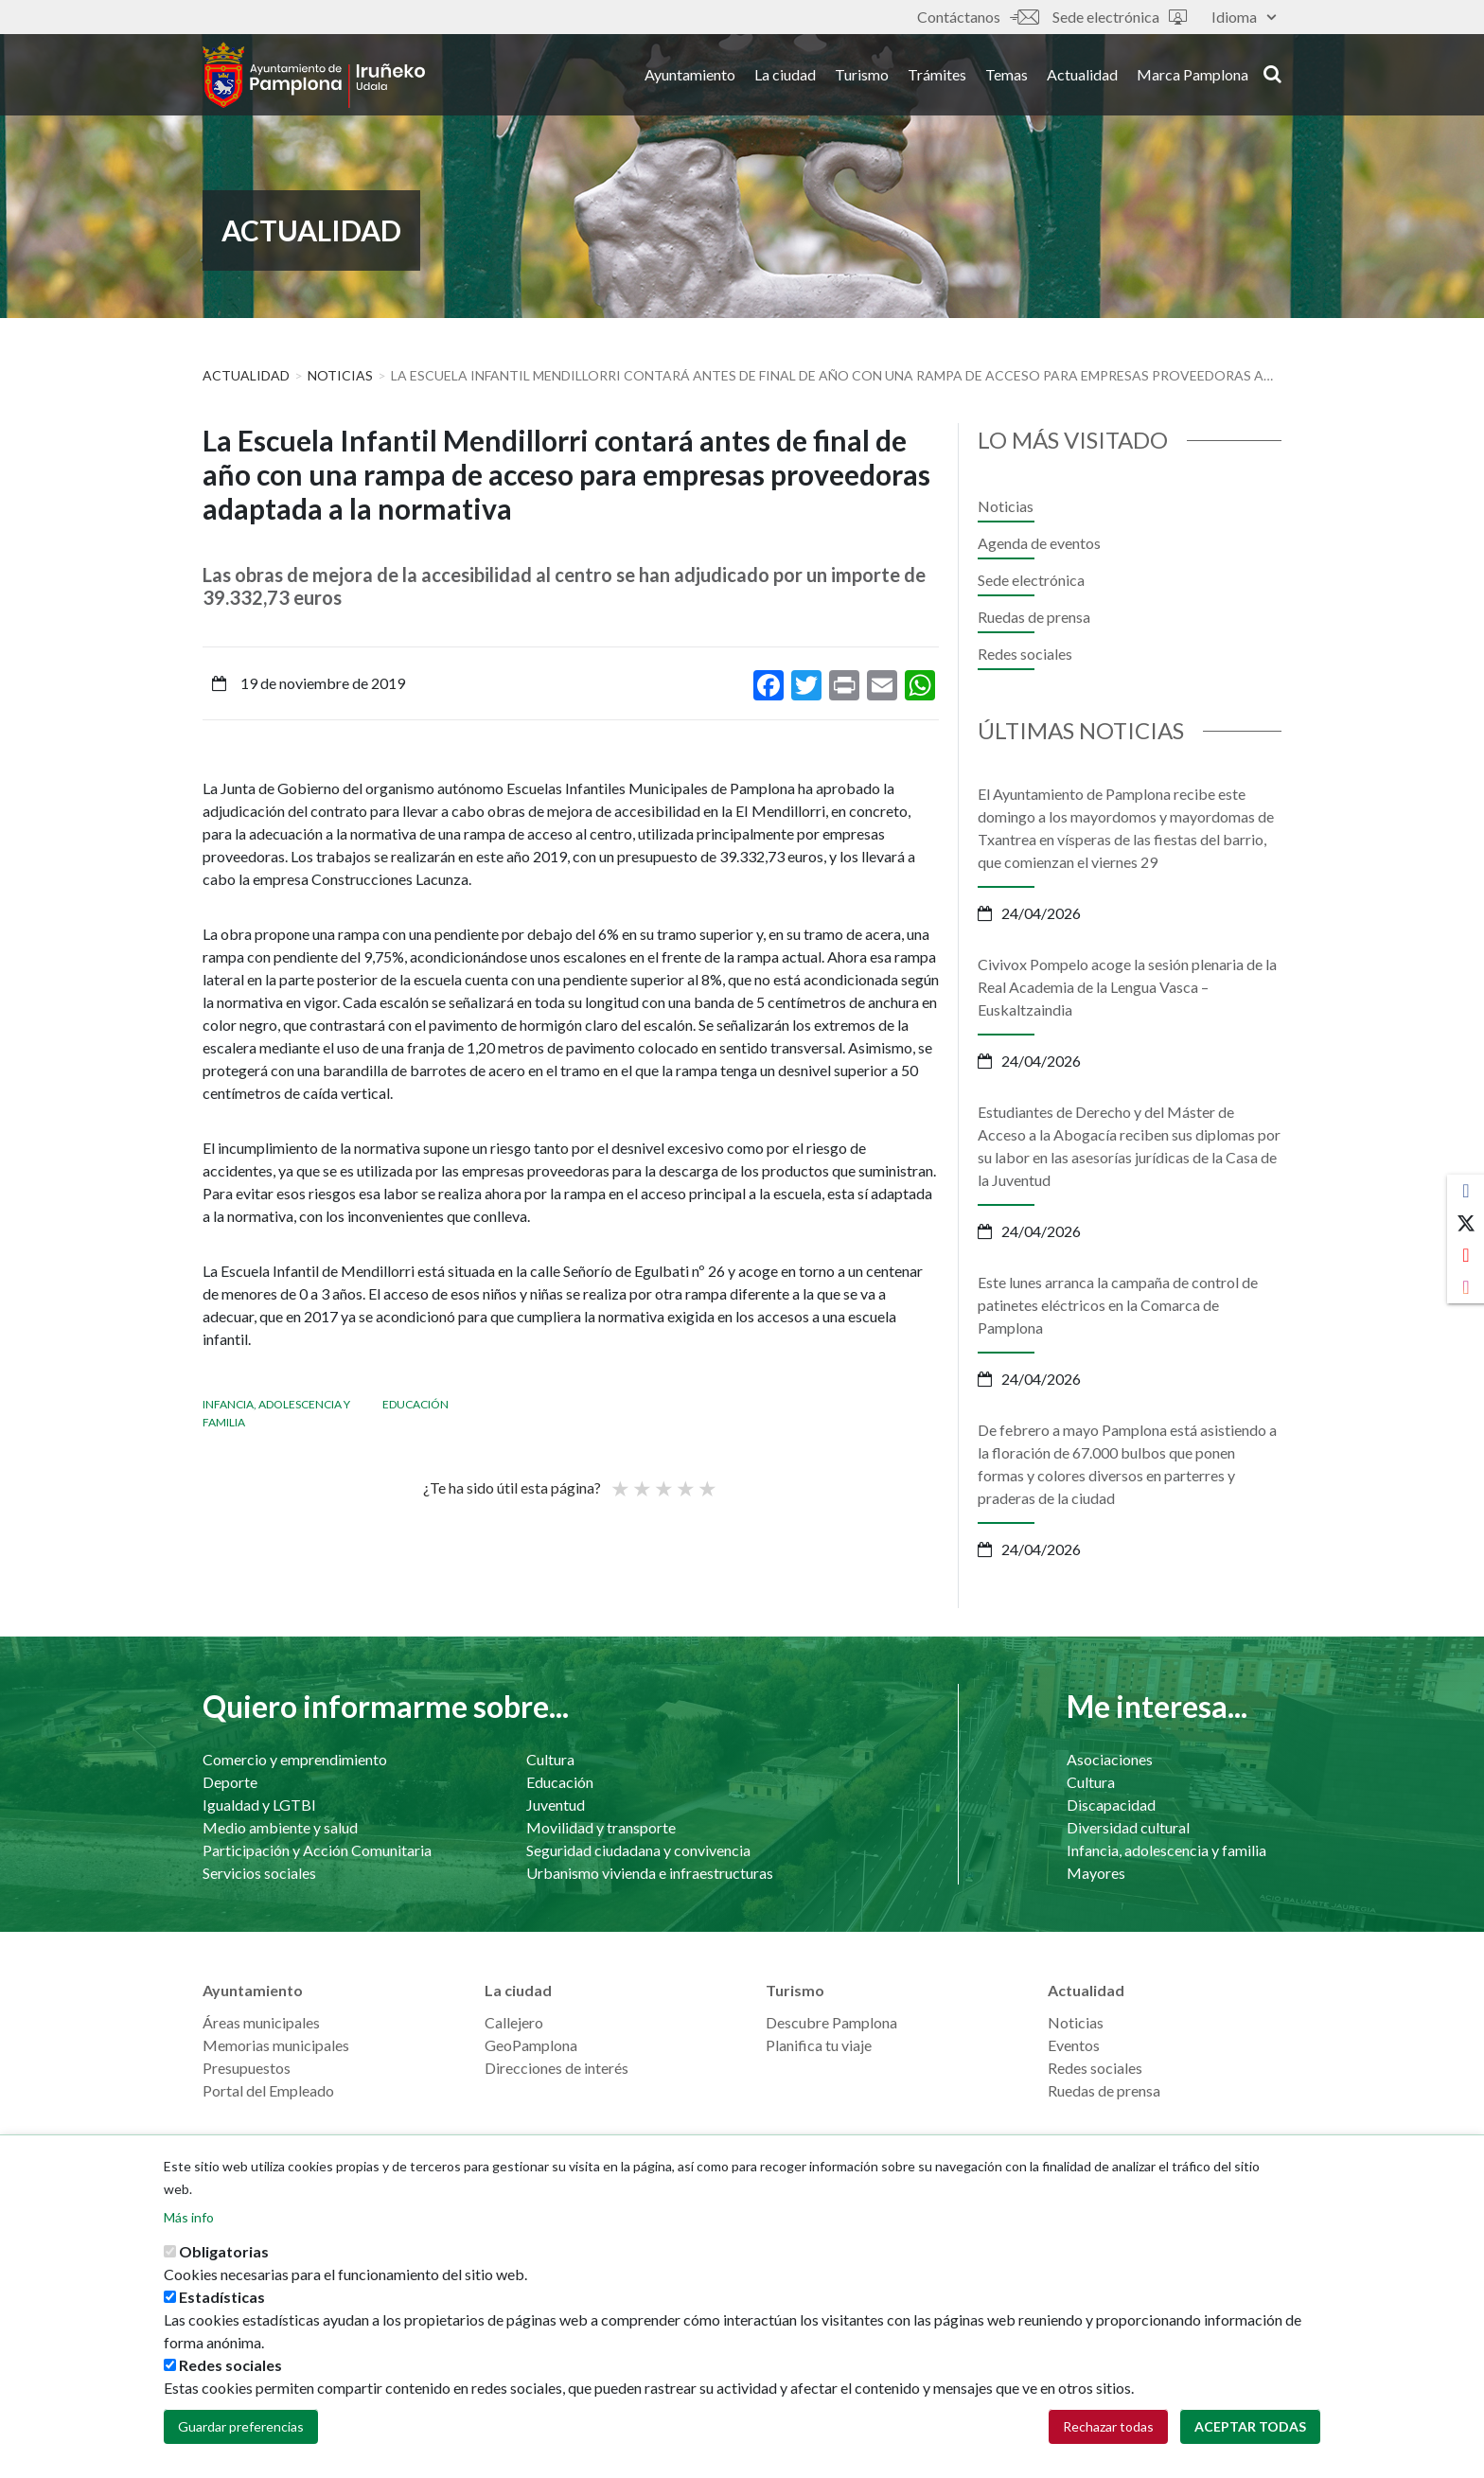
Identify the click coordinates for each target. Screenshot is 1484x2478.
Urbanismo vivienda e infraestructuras (649, 1873)
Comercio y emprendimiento (295, 1759)
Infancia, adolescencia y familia (1166, 1850)
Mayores (1096, 1873)
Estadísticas (222, 2297)
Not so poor (640, 1480)
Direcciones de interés (556, 2068)
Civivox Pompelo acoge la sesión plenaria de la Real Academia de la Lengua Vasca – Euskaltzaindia (1127, 986)
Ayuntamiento (690, 74)
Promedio (662, 1480)
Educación (415, 1404)
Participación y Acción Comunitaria (317, 1850)
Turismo (862, 74)
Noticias (340, 375)
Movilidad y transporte (601, 1827)
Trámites (937, 74)
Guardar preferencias (241, 2426)
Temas (1006, 74)
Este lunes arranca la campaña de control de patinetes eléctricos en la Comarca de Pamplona (1118, 1304)
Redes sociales (1025, 654)
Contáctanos (977, 17)
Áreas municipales (261, 2022)
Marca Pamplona (1192, 74)
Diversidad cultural (1128, 1827)
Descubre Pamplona (831, 2022)
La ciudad (785, 74)
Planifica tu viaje (819, 2045)
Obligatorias (224, 2251)
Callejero (514, 2022)
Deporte (230, 1782)
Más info (189, 2217)
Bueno (684, 1480)
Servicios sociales (259, 1873)
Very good (706, 1480)
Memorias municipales (276, 2045)
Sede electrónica (1119, 17)
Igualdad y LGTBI (259, 1805)
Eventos (1074, 2045)
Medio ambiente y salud (280, 1827)
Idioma (1243, 17)
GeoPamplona (531, 2045)
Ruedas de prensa (1034, 617)
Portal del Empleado (268, 2090)
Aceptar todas (1250, 2426)
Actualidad (1082, 74)
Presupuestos (247, 2068)
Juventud (555, 1805)
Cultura (550, 1759)
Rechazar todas (1108, 2426)
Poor (618, 1480)
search (1272, 72)
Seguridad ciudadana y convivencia (638, 1850)
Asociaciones (1110, 1759)
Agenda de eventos (1039, 543)
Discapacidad (1111, 1805)
